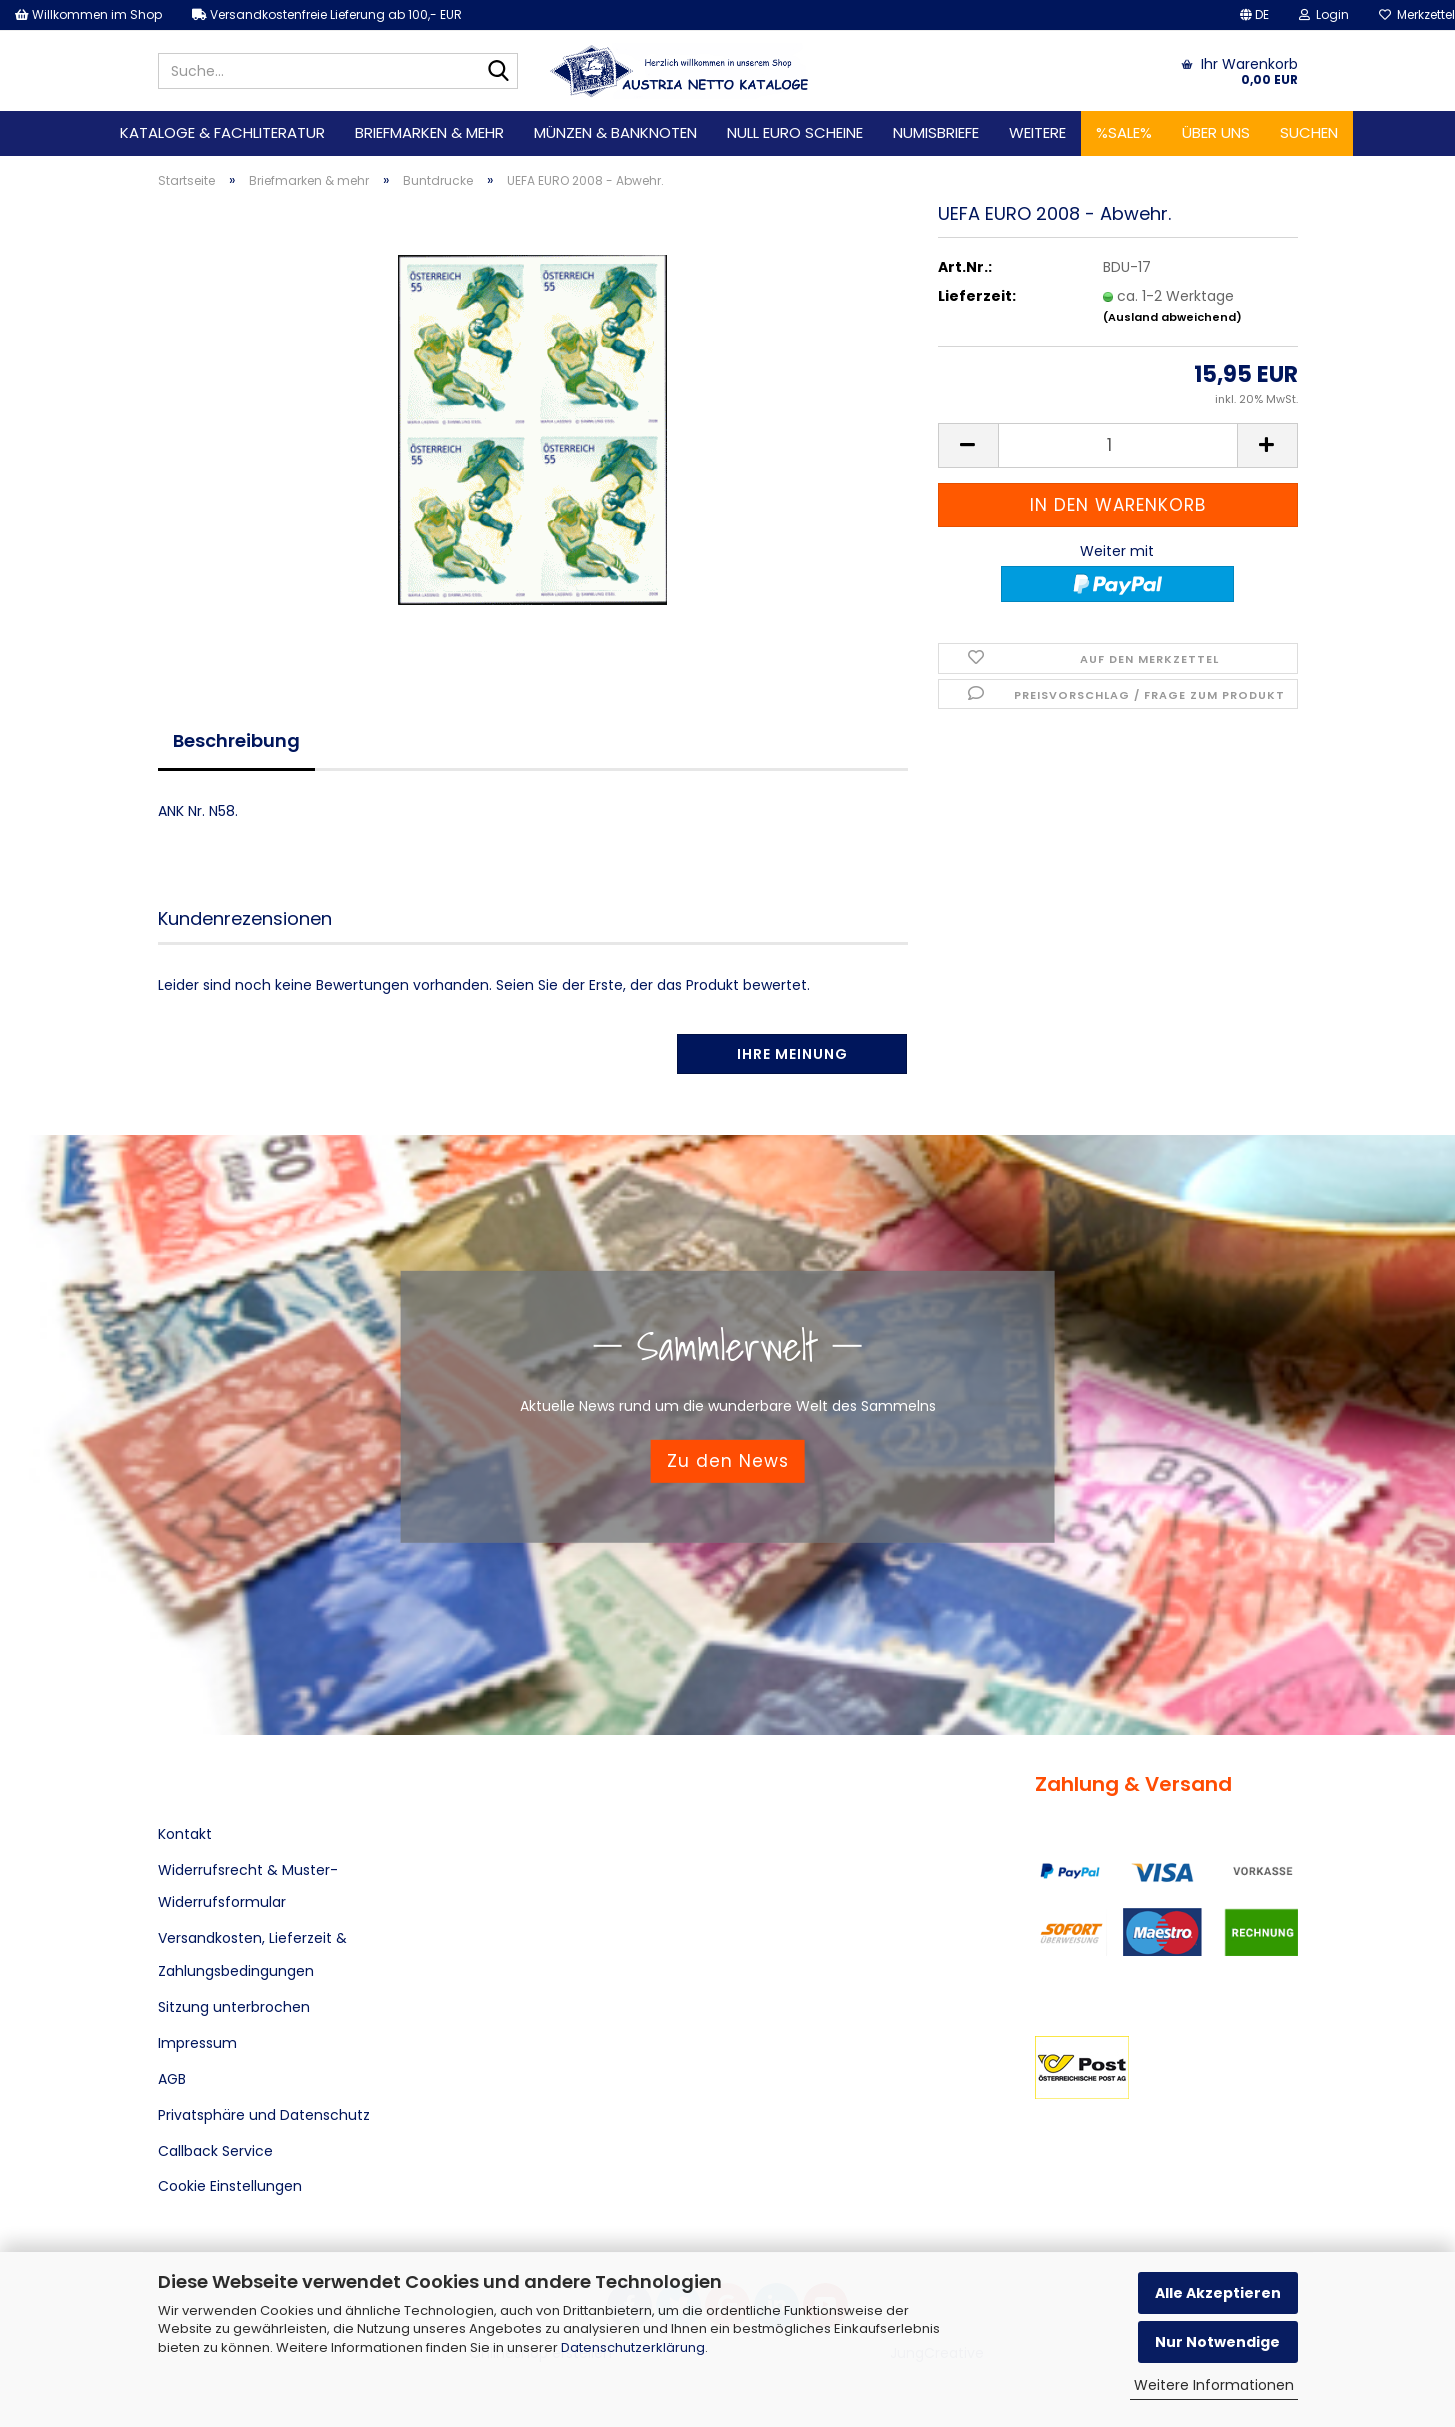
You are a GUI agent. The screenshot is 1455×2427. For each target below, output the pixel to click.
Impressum (197, 2043)
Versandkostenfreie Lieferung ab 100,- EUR (327, 14)
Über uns (1216, 132)
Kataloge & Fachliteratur (222, 132)
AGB (172, 2079)
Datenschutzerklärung (633, 2347)
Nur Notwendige (1217, 2342)
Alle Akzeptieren (1218, 2293)
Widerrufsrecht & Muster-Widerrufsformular (248, 1886)
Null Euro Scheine (795, 132)
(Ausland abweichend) (1172, 317)
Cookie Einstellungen (230, 2186)
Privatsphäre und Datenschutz (264, 2115)
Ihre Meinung (792, 1054)
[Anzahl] (1118, 445)
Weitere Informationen (1214, 2385)
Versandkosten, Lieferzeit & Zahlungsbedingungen (252, 1954)
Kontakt (185, 1834)
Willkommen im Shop (88, 14)
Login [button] (1324, 14)
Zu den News (728, 1461)
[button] (1254, 15)
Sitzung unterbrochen (234, 2007)
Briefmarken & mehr (429, 132)
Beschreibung (236, 740)
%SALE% (1124, 132)
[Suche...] (499, 72)
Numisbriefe (936, 132)
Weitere (1037, 132)
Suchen (1309, 132)
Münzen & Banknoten (615, 132)
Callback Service (215, 2151)
